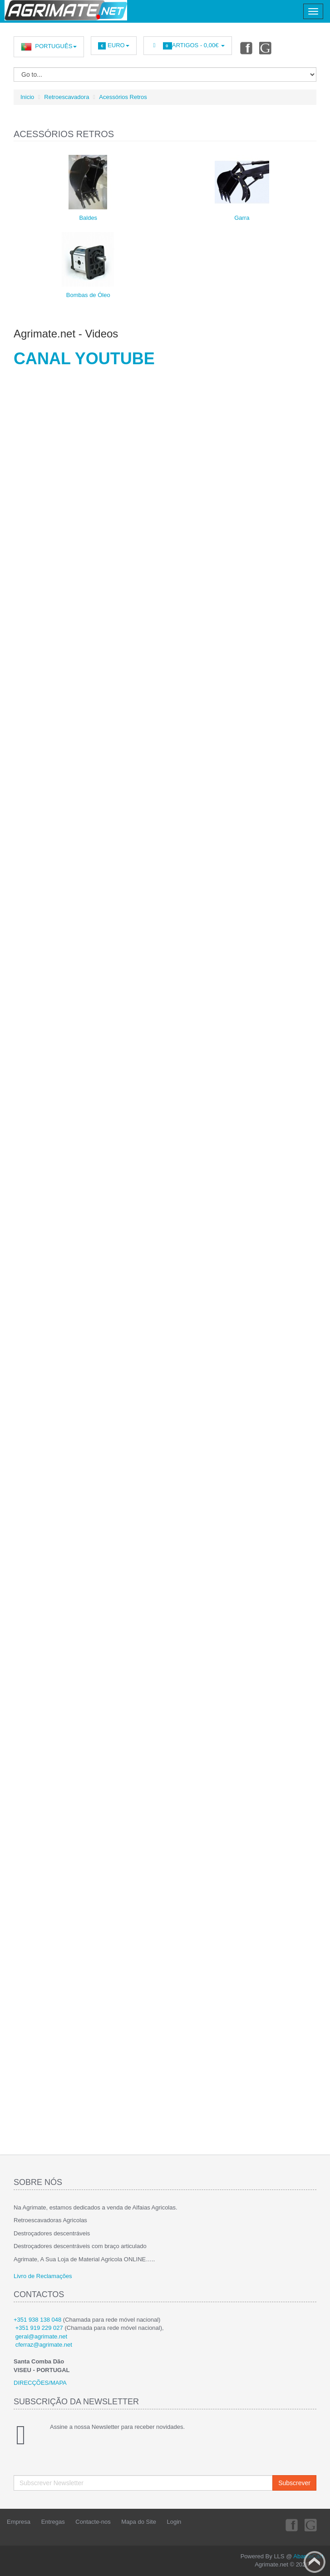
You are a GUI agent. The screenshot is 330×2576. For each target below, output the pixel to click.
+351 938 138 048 (37, 2319)
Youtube (266, 47)
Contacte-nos (92, 2521)
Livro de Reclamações (43, 2276)
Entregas (53, 2521)
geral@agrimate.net (41, 2336)
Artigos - (188, 46)
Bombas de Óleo (88, 295)
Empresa (18, 2521)
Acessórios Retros (123, 97)
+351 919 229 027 (39, 2327)
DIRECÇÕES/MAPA (40, 2382)
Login (174, 2521)
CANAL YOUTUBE (84, 358)
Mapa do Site (138, 2521)
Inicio (27, 97)
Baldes (88, 217)
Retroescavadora (66, 97)
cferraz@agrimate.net (43, 2344)
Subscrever (294, 2483)
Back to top (314, 2562)
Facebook (245, 47)
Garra (241, 217)
